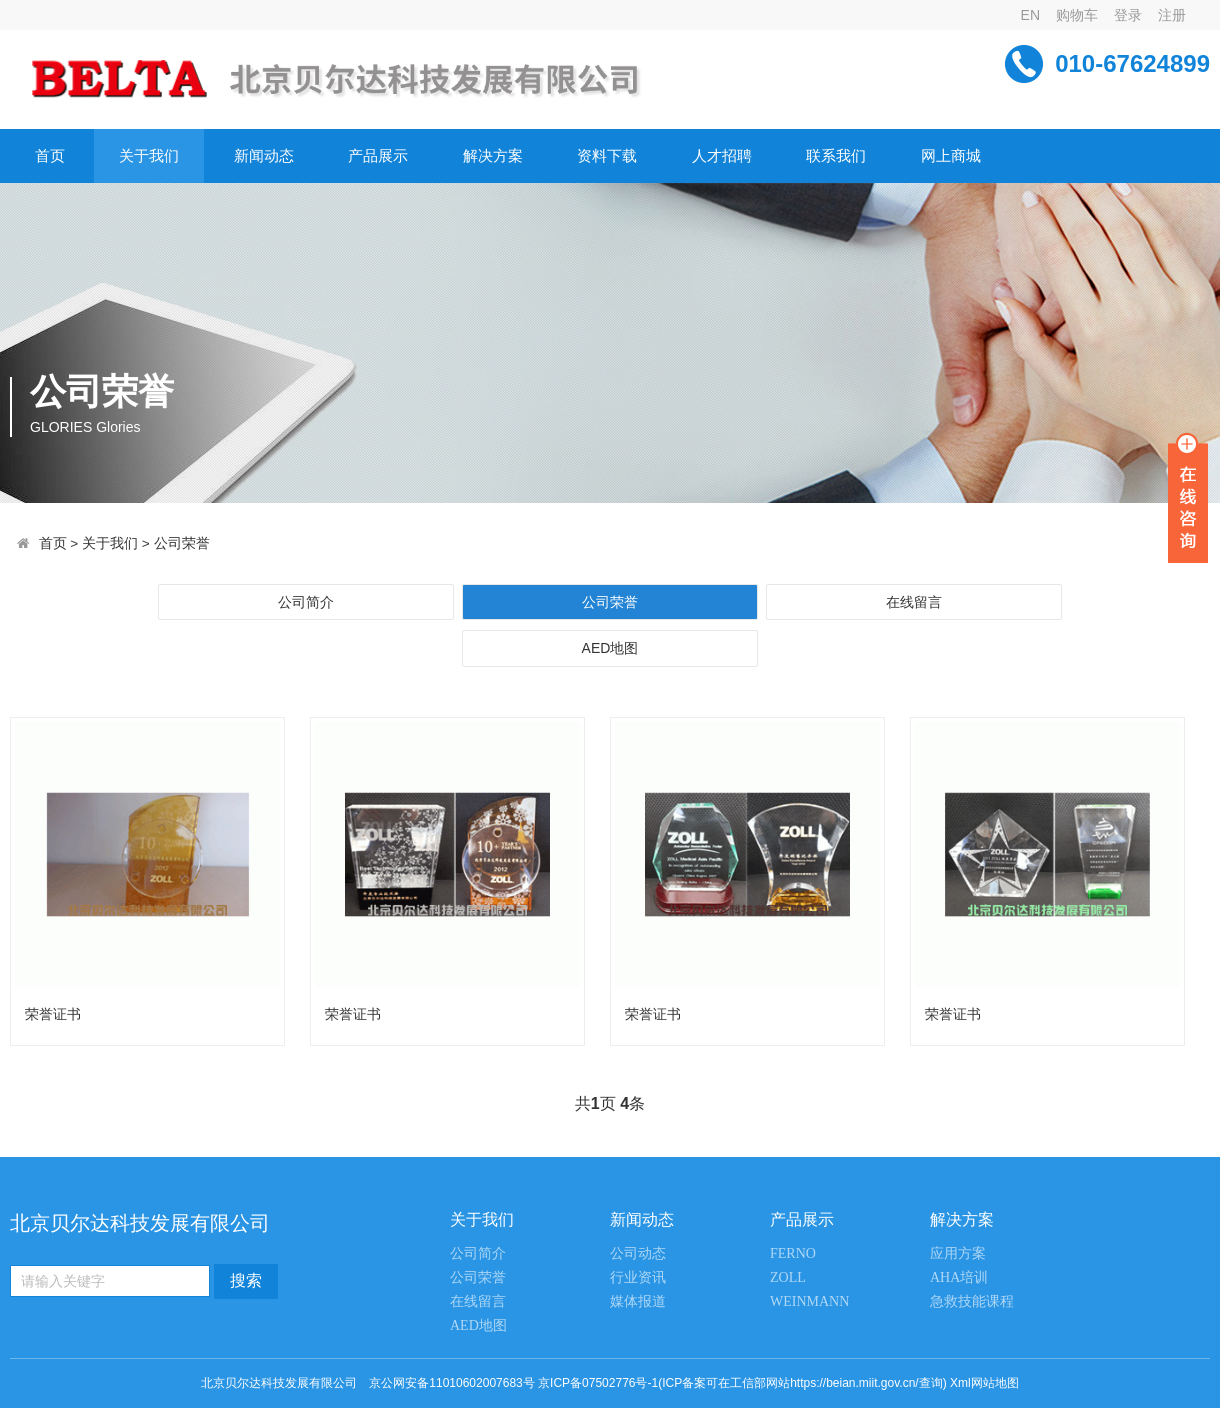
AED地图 (610, 648)
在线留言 (914, 602)
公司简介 (306, 602)
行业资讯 (638, 1277)
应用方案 (958, 1253)
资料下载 (607, 155)
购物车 (1077, 15)
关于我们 (149, 155)
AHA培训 (959, 1277)
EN (1030, 15)
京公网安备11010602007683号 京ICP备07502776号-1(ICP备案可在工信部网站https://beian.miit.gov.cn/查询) (657, 1383)
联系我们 (836, 155)
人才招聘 (722, 155)
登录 (1128, 15)
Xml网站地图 (984, 1383)
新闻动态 (264, 155)
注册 (1172, 15)
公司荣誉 (182, 543)
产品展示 (378, 155)
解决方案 (493, 155)
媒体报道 (638, 1301)
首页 (50, 155)
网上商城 (951, 155)
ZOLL (788, 1277)
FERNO (793, 1253)
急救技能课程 (972, 1301)
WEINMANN (809, 1301)
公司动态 (638, 1253)
